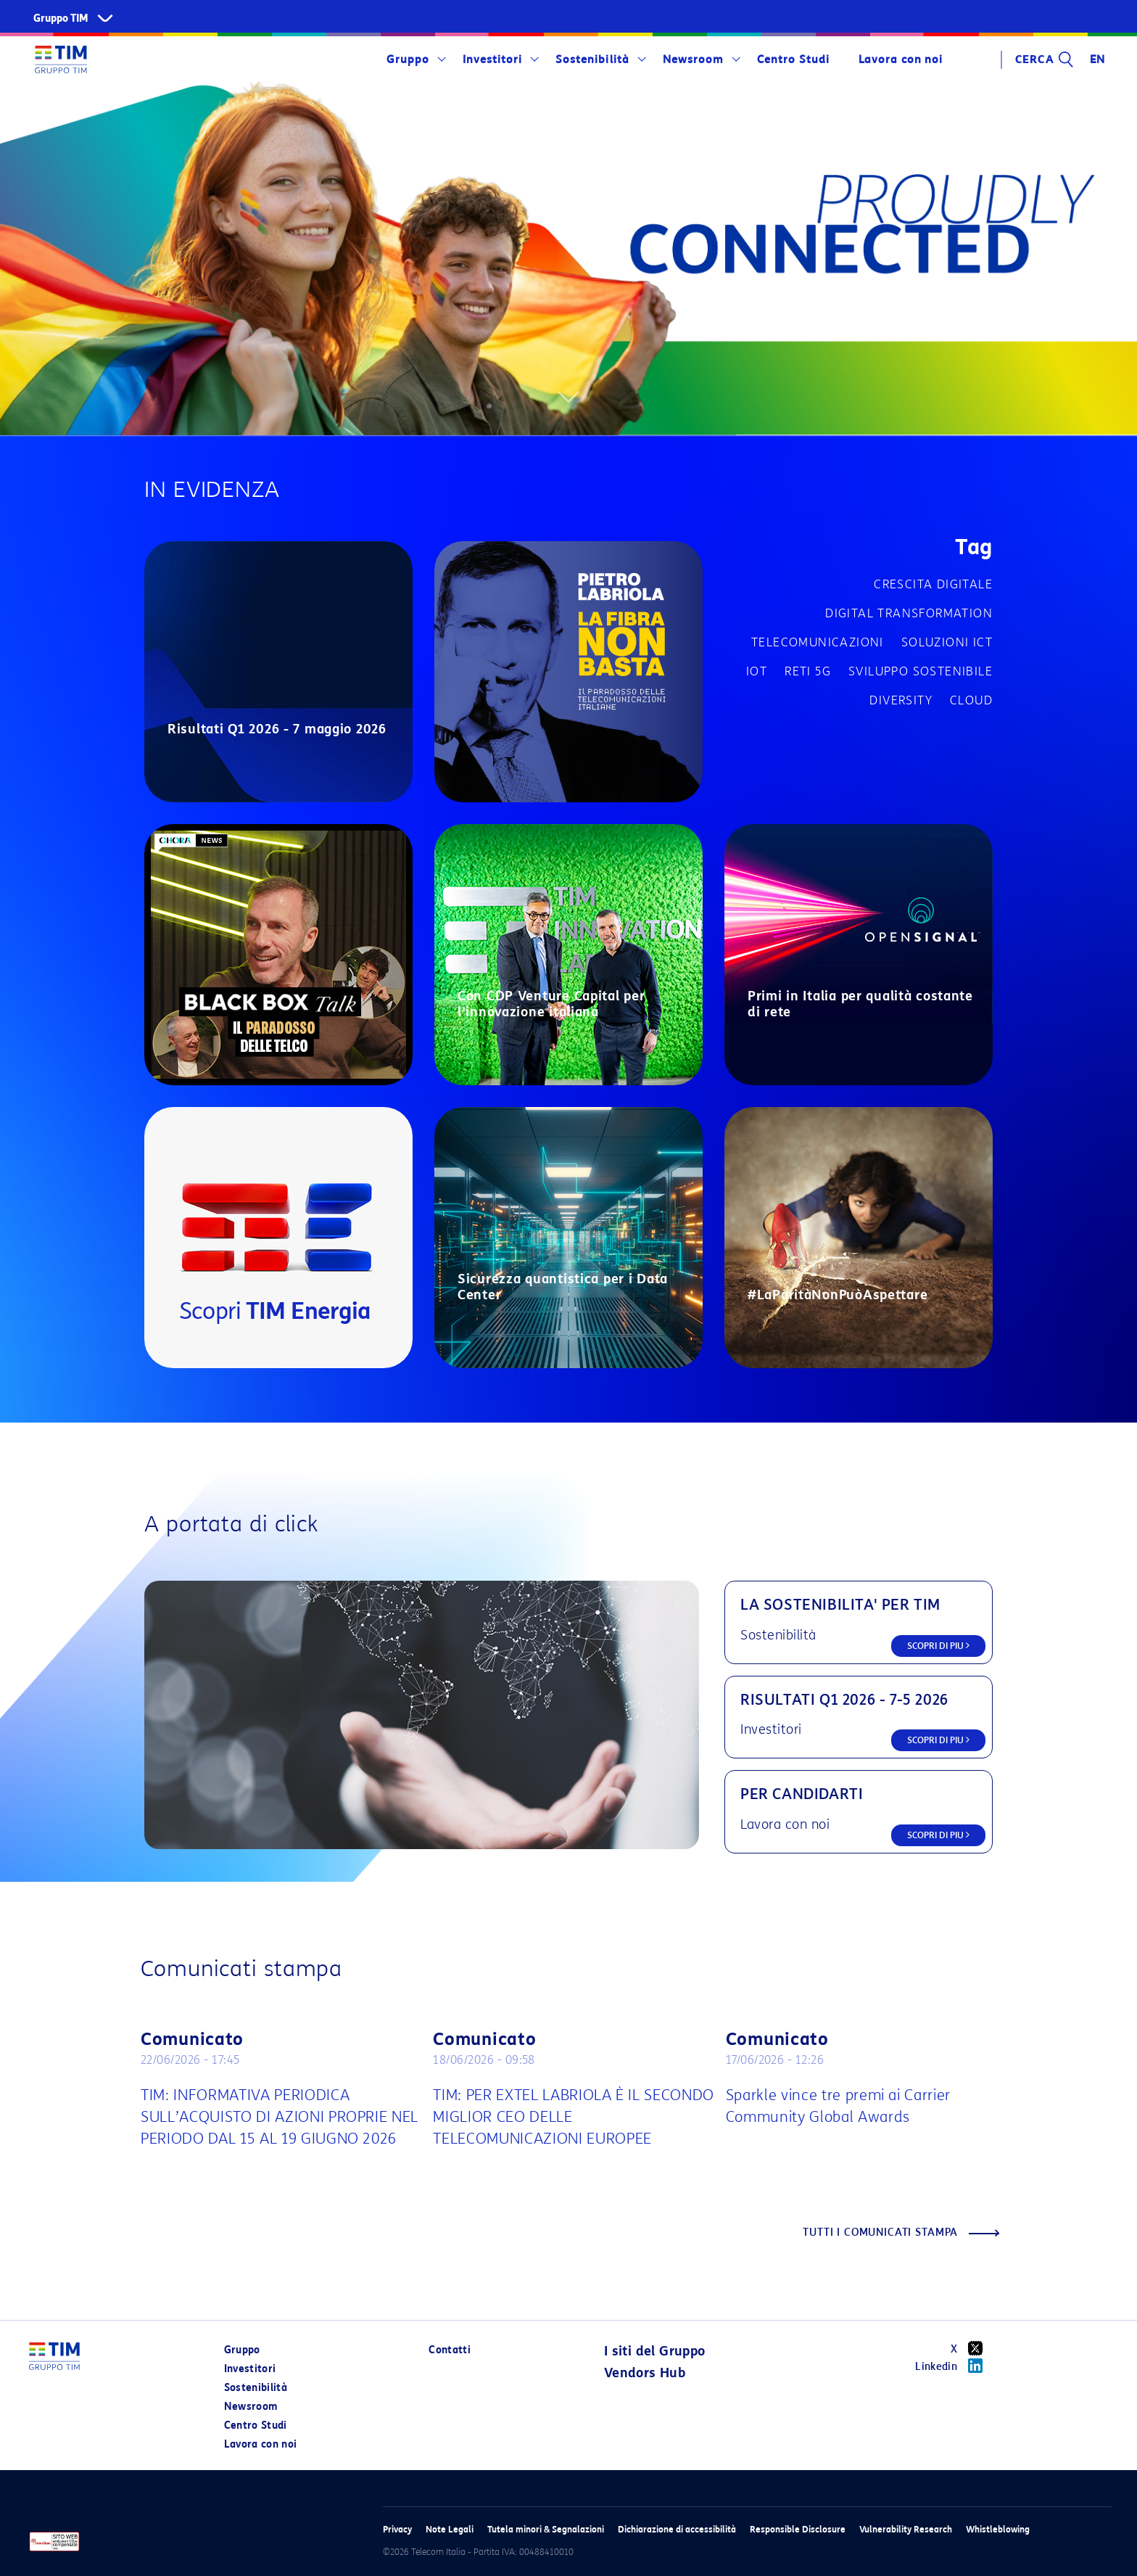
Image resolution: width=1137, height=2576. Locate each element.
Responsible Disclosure (797, 2529)
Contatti (450, 2350)
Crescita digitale (933, 584)
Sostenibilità (592, 59)
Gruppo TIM (60, 18)
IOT (756, 671)
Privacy (397, 2529)
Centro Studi (793, 59)
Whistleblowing (998, 2529)
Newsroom (693, 59)
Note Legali (450, 2529)
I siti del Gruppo (655, 2351)
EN (1098, 59)
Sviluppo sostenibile (920, 671)
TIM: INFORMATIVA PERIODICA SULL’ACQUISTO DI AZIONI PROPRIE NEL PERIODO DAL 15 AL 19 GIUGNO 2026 (279, 2116)
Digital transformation (909, 613)
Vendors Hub (644, 2373)
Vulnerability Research (905, 2529)
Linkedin (954, 2365)
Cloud (971, 700)
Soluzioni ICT (947, 642)
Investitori (492, 59)
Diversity (901, 700)
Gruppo (407, 59)
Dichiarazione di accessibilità (677, 2529)
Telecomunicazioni (817, 642)
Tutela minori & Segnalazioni (545, 2529)
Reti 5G (808, 671)
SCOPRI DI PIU (938, 1645)
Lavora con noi (901, 59)
